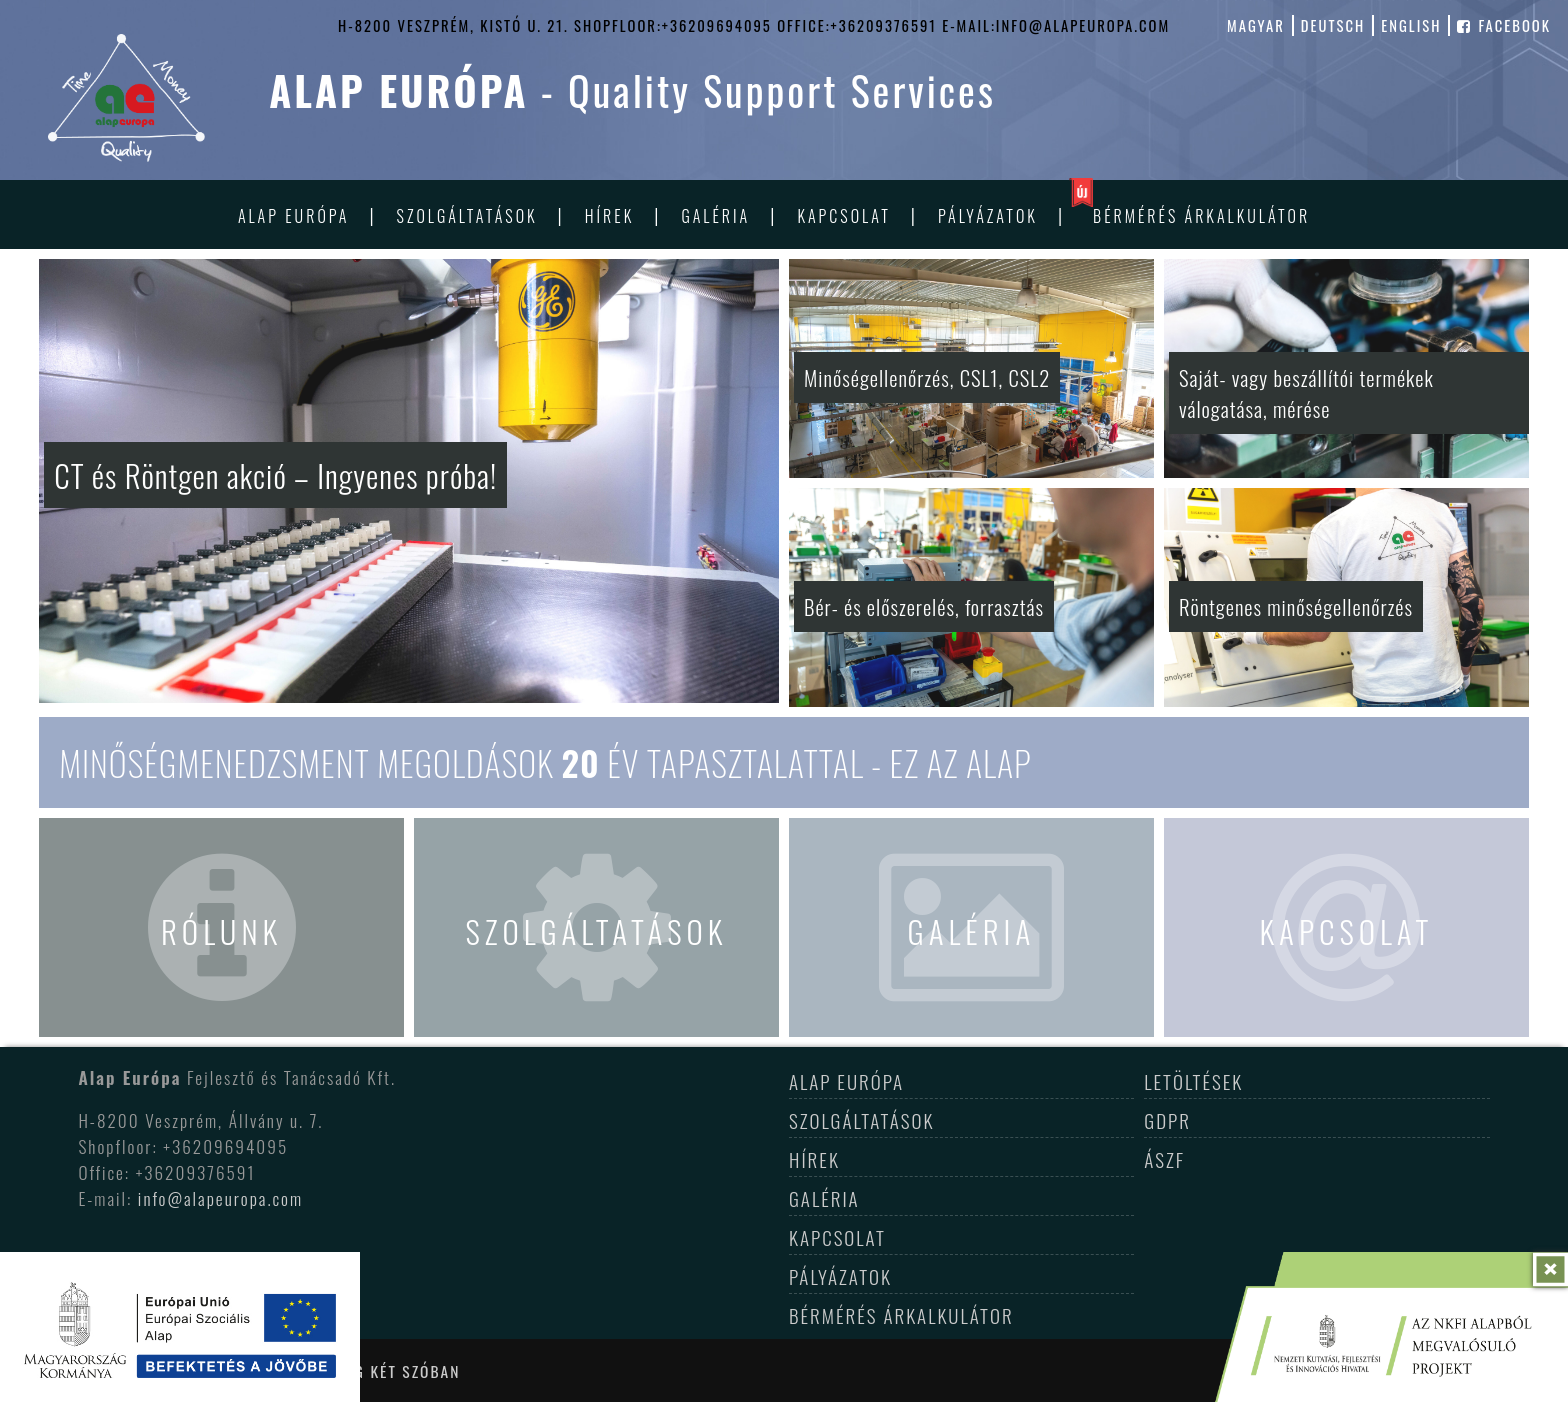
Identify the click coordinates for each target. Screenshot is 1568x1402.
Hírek (609, 216)
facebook (1504, 25)
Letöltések (1193, 1081)
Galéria (715, 216)
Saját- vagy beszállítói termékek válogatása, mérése (1306, 393)
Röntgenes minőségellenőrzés (1296, 606)
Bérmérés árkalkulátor (1201, 216)
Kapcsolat (843, 216)
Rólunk (221, 931)
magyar (1256, 25)
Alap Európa (294, 216)
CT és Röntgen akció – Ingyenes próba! (275, 475)
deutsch (1333, 25)
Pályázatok (988, 216)
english (1411, 25)
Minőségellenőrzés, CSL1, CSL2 (927, 377)
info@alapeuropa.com (220, 1198)
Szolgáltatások (467, 216)
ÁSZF (1164, 1159)
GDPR (1167, 1120)
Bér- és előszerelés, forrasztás (924, 606)
